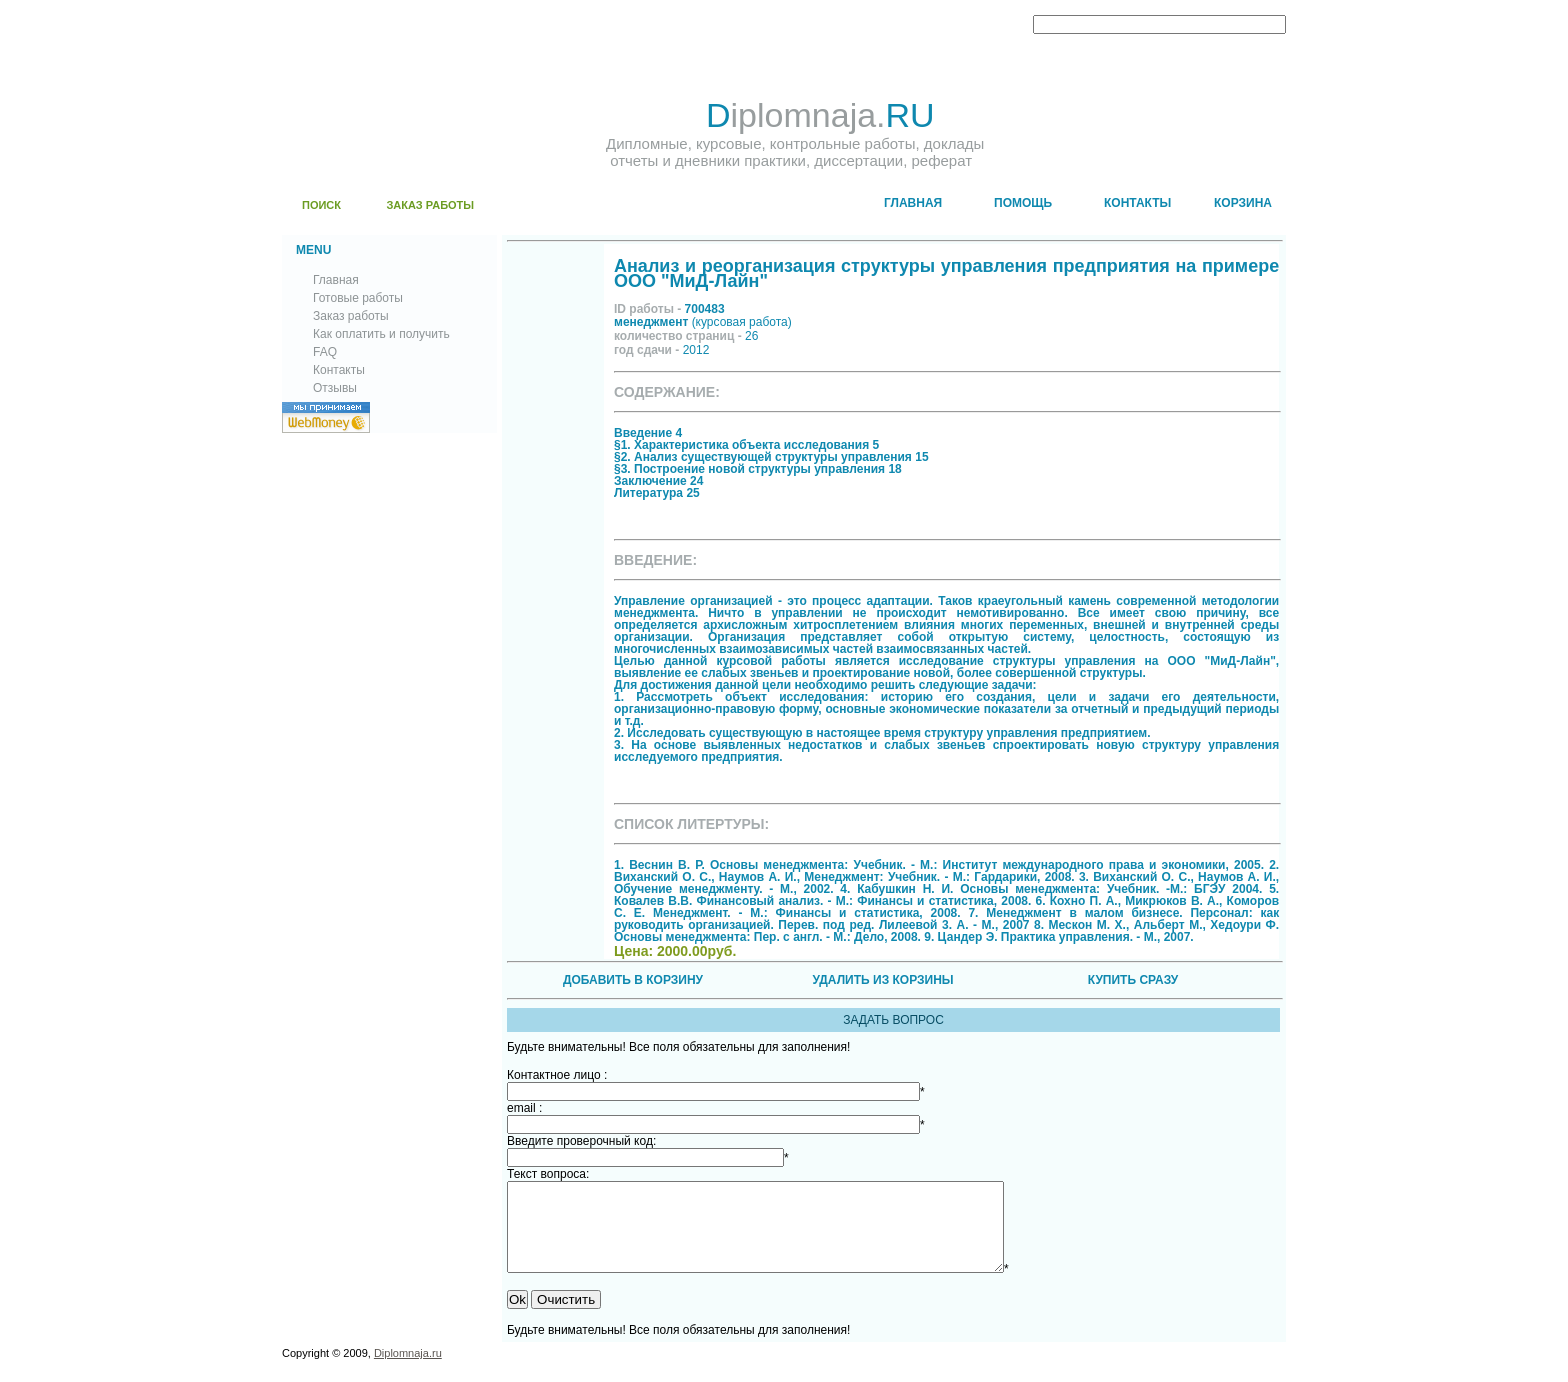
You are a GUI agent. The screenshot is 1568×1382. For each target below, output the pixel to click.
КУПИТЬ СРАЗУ (1133, 980)
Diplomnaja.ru (408, 1371)
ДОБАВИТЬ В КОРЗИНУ (633, 980)
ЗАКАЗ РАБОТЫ (430, 205)
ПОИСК (321, 205)
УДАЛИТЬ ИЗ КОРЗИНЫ (882, 980)
